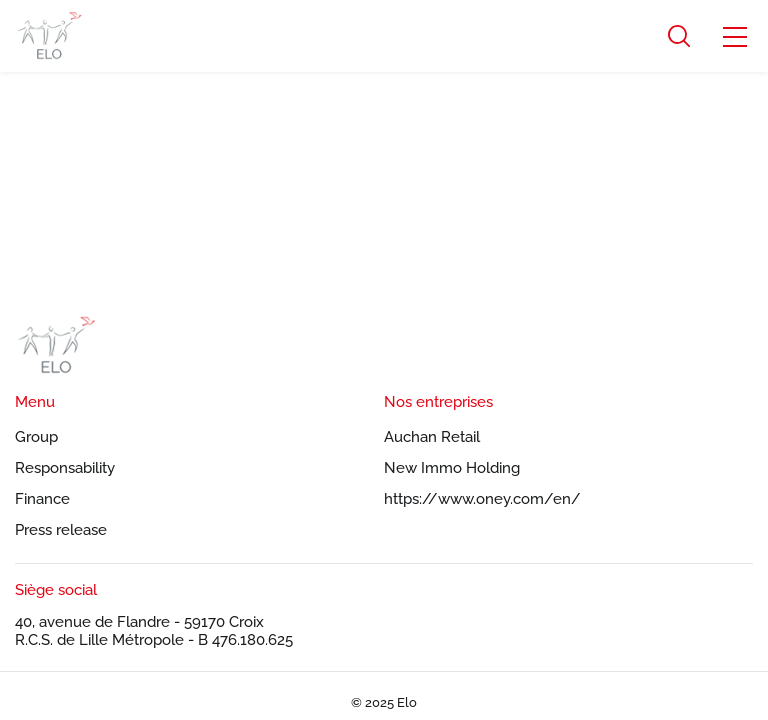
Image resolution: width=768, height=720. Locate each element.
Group (36, 437)
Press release (61, 530)
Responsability (65, 468)
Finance (42, 499)
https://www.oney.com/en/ (482, 499)
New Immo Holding (452, 468)
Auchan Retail (432, 437)
